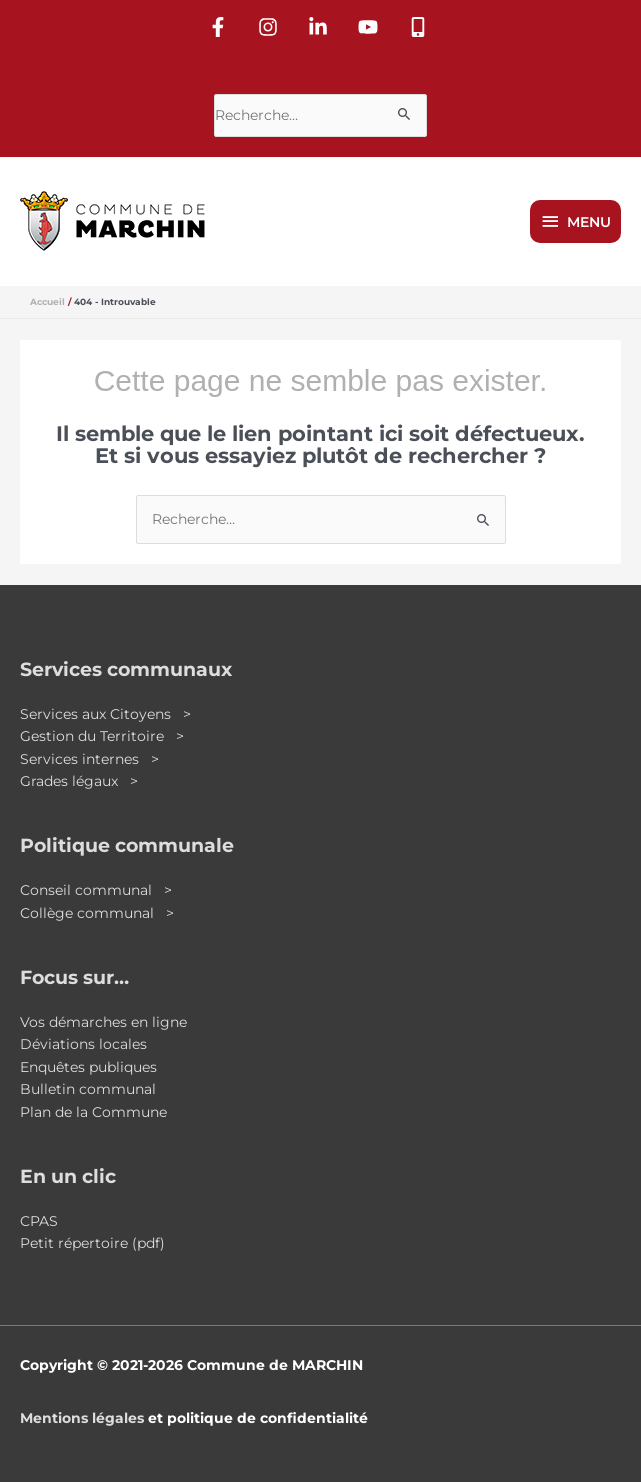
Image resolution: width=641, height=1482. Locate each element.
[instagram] (271, 27)
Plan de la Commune (93, 1112)
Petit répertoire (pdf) (92, 1243)
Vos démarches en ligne (103, 1022)
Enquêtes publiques (88, 1067)
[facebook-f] (221, 27)
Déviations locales (83, 1044)
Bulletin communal (88, 1089)
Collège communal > (97, 913)
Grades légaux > (79, 781)
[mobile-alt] (421, 27)
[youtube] (371, 27)
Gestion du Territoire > (102, 736)
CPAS (39, 1221)
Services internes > (89, 759)
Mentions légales (82, 1418)
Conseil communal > (96, 890)
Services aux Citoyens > (105, 714)
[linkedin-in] (321, 27)
